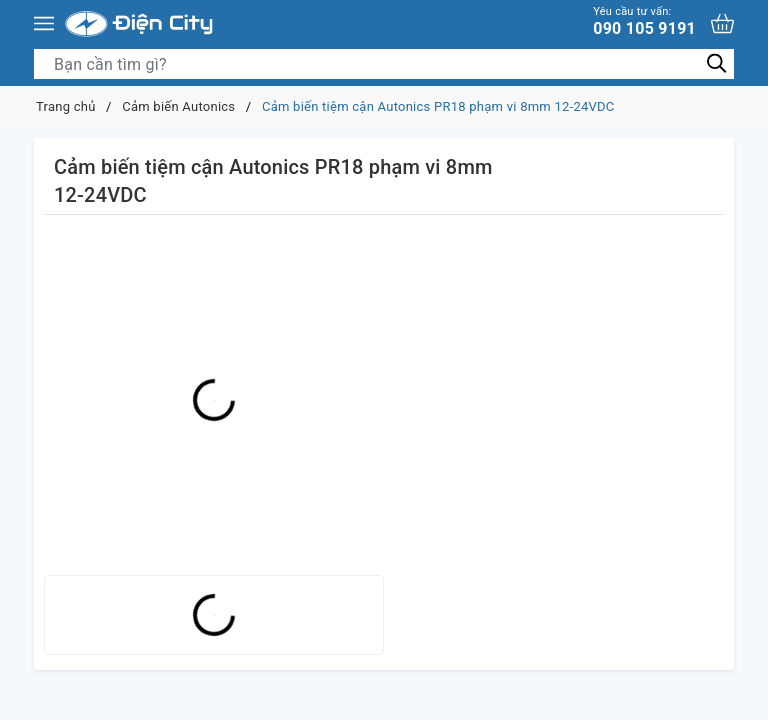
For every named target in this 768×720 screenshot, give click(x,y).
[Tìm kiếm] (716, 63)
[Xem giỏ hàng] (722, 23)
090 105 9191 (644, 21)
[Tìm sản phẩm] (384, 64)
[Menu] (44, 24)
